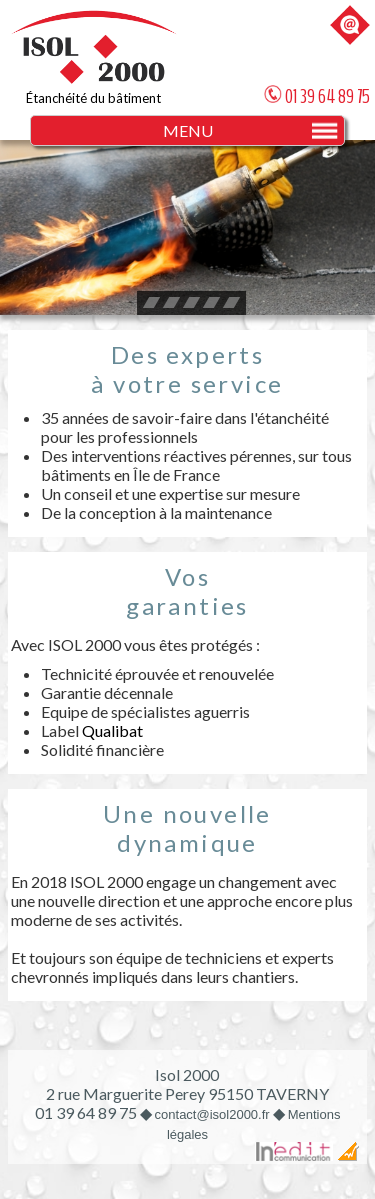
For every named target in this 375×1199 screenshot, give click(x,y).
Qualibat (112, 730)
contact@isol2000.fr (212, 1114)
